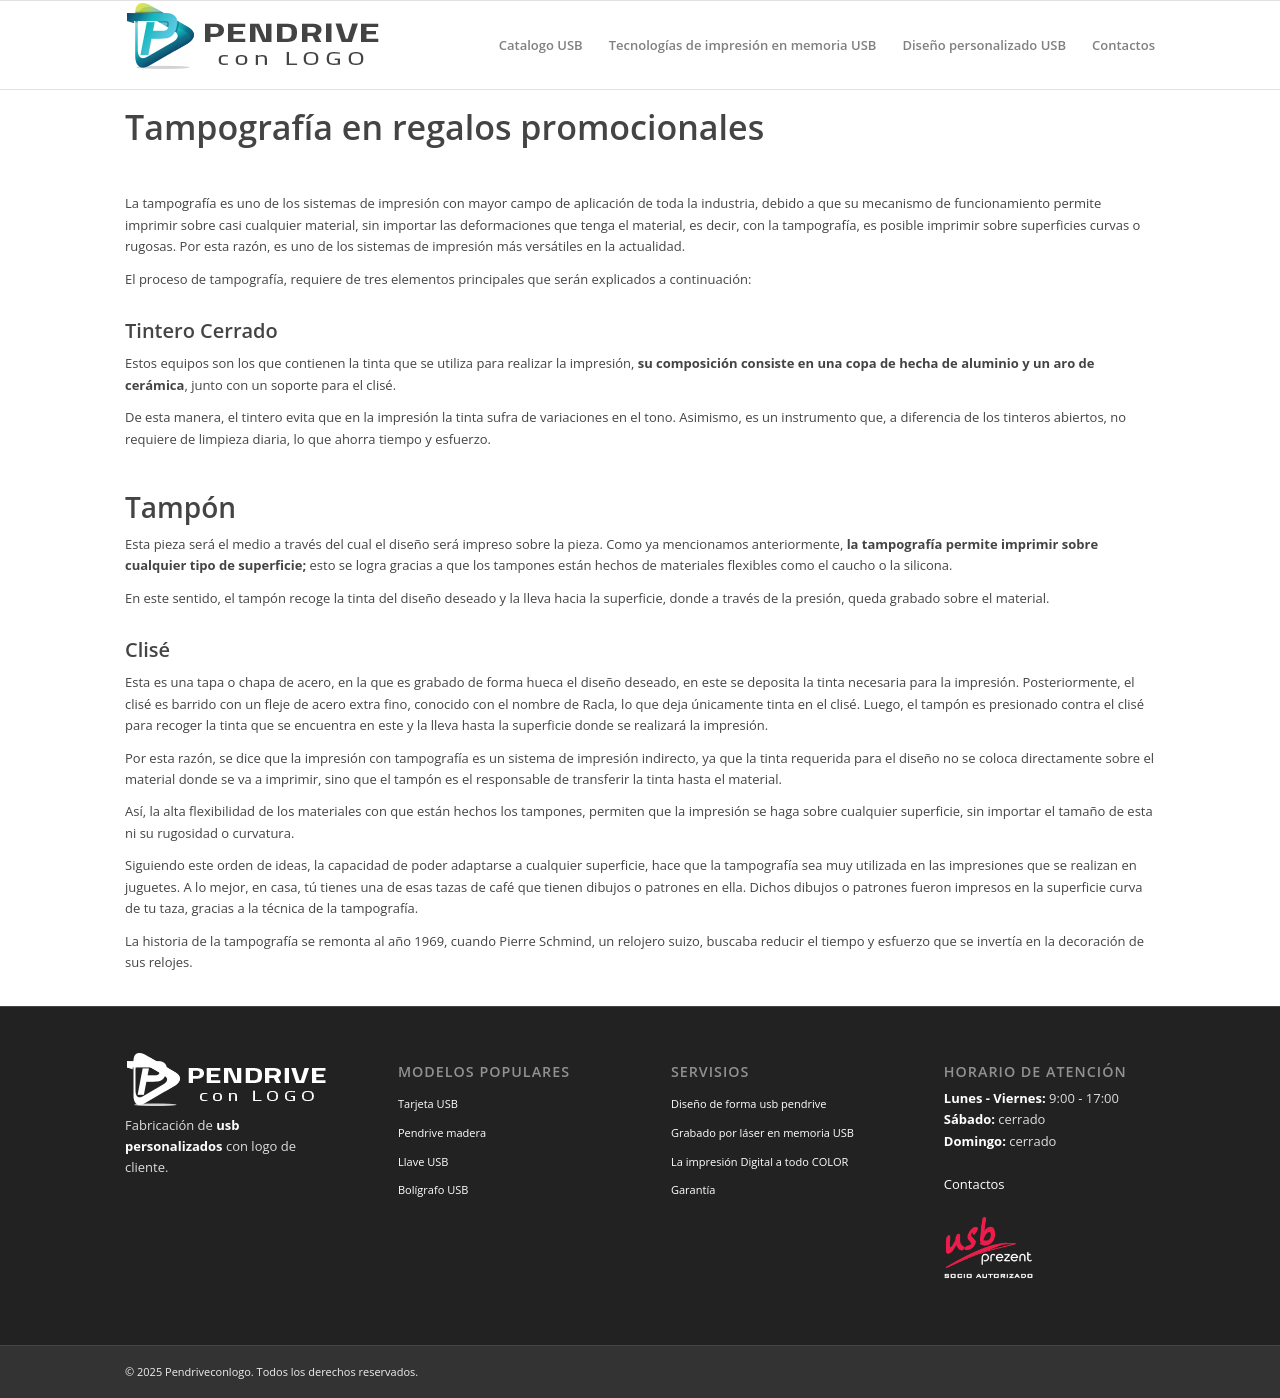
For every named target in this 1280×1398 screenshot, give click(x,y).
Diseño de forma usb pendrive (749, 1103)
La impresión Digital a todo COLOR (760, 1161)
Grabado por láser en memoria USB (762, 1132)
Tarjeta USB (428, 1103)
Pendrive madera (442, 1132)
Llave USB (423, 1161)
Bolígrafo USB (433, 1189)
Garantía (693, 1189)
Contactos (974, 1184)
